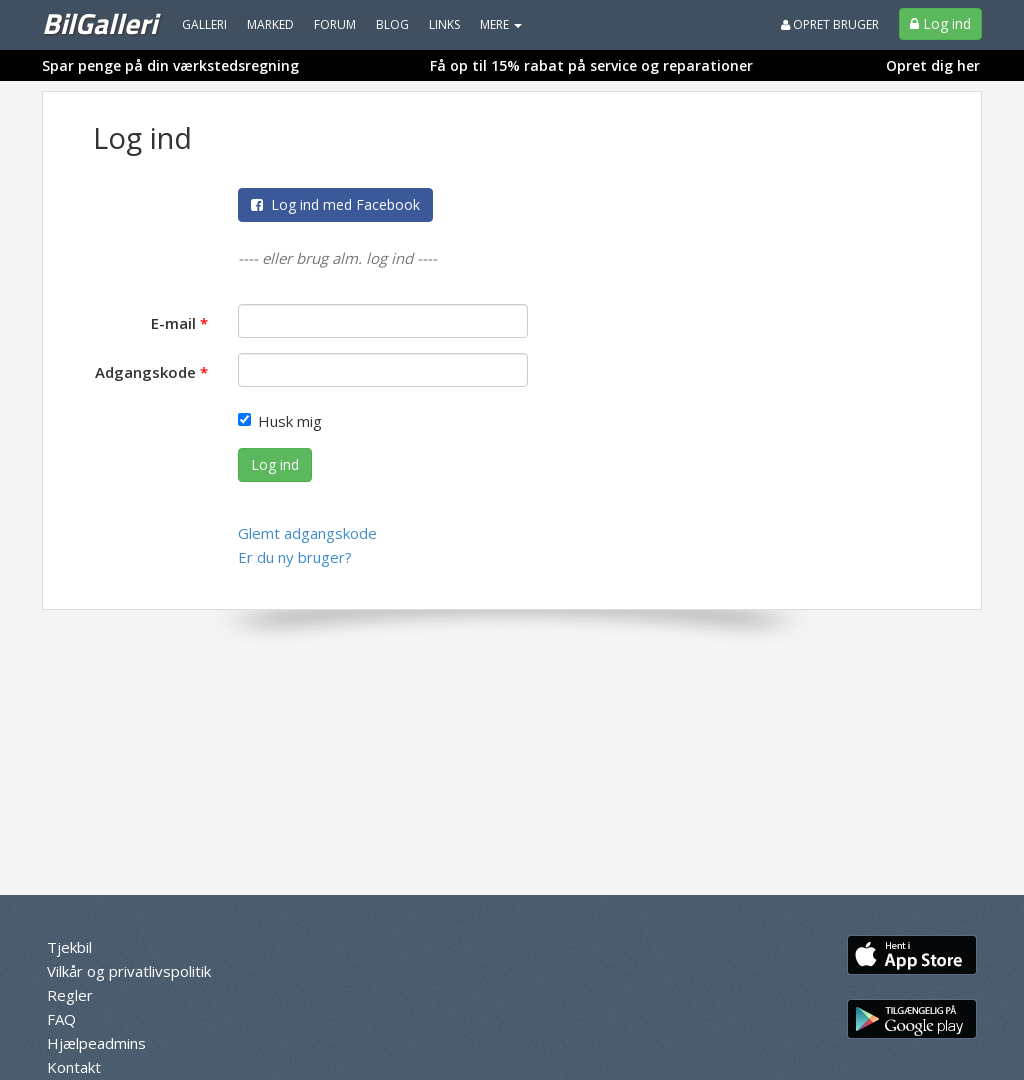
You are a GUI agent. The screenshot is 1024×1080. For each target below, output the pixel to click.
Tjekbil (69, 947)
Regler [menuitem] (70, 995)
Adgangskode (145, 372)
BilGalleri (99, 23)
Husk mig (280, 421)
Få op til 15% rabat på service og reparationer (591, 65)
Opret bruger (830, 24)
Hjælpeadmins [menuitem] (96, 1043)
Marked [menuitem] (270, 24)
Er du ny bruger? (295, 557)
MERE (501, 24)
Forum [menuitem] (335, 24)
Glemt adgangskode (307, 533)
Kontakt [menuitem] (74, 1067)
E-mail (173, 323)
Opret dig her (933, 65)
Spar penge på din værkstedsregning (170, 65)
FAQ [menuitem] (61, 1019)
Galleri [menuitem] (204, 24)
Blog (392, 24)
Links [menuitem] (444, 24)
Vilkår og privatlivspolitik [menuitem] (129, 971)
